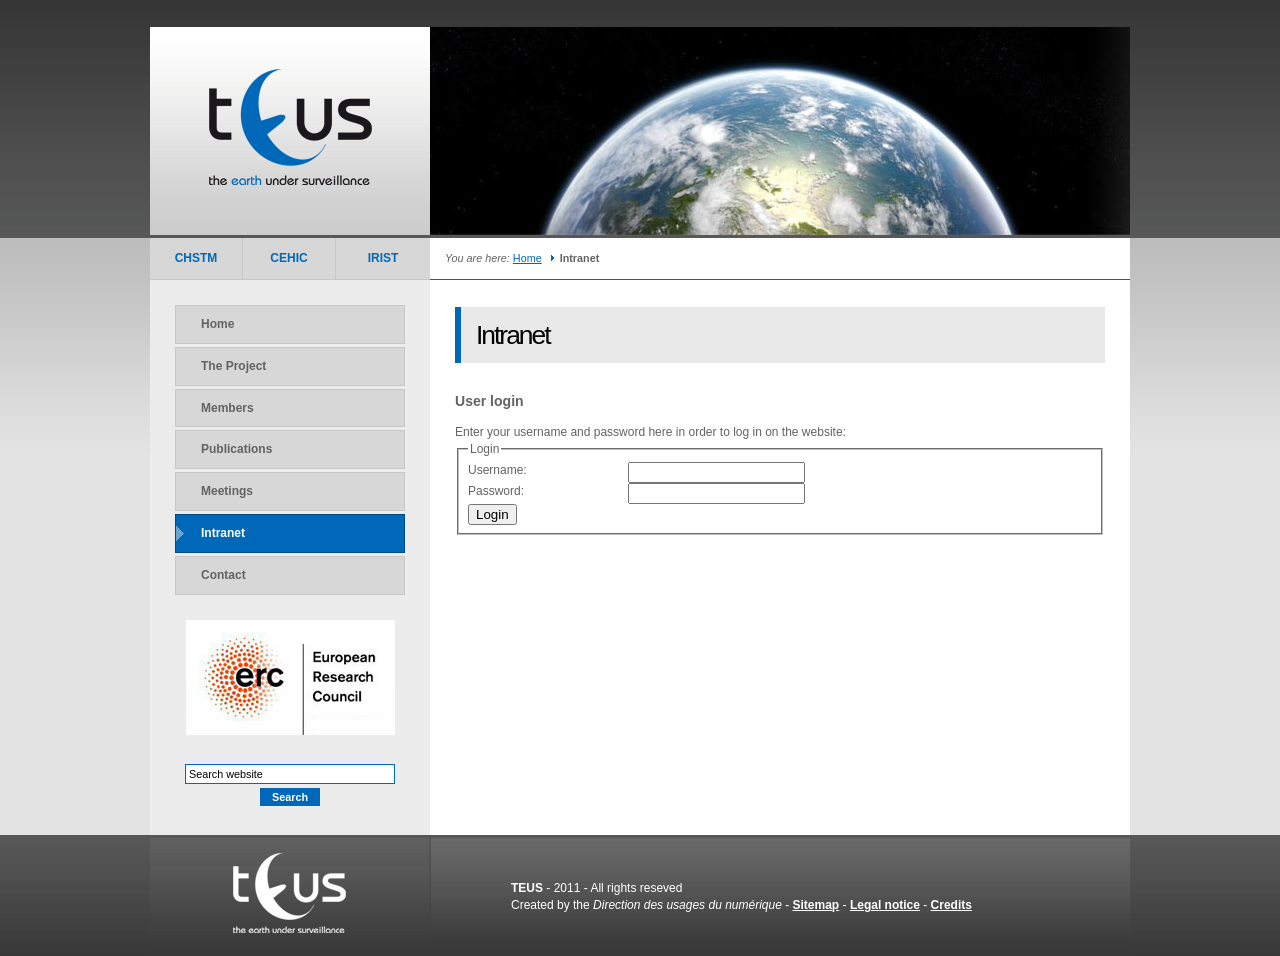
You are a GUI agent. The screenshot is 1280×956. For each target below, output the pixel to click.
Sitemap (816, 905)
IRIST (383, 258)
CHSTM (196, 258)
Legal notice (885, 905)
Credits (951, 905)
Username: (497, 470)
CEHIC (288, 258)
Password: (496, 491)
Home (527, 258)
